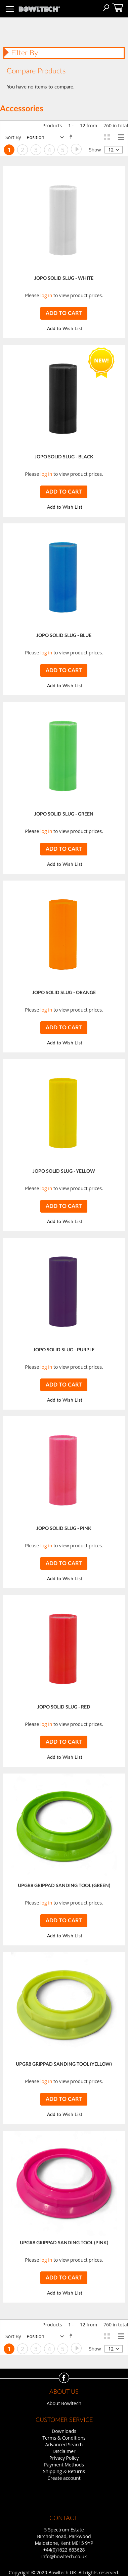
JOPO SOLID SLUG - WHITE (63, 278)
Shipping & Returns (64, 2471)
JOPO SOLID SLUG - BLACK (64, 457)
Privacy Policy (64, 2458)
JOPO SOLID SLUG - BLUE (63, 635)
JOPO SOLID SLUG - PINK (63, 1528)
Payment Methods (64, 2464)
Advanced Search (64, 2444)
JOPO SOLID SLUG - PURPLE (63, 1350)
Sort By (13, 137)
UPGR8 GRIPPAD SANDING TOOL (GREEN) (64, 1885)
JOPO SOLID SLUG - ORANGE (64, 992)
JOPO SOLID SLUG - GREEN (63, 814)
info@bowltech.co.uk (64, 2556)
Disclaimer (63, 2451)
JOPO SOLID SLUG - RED (63, 1707)
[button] (64, 329)
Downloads (64, 2431)
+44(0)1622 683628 (64, 2550)
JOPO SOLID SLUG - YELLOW (64, 1171)
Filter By (24, 53)
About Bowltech (64, 2403)
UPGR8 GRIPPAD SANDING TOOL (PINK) (64, 2243)
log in (46, 295)
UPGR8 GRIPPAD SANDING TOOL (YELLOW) (64, 2064)
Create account (63, 2478)
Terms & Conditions (64, 2438)
